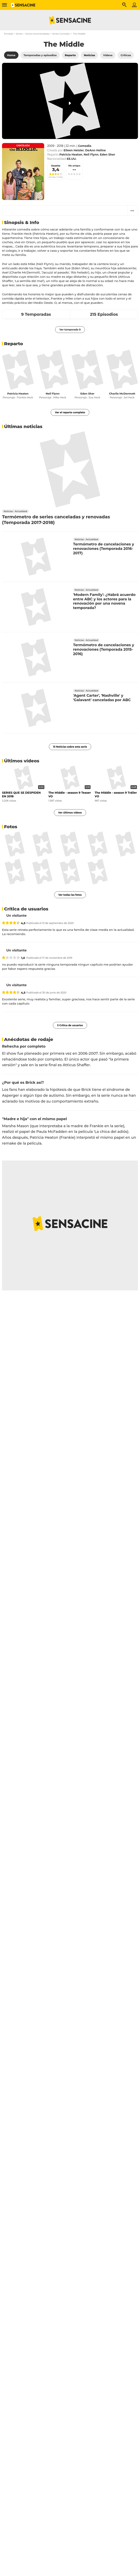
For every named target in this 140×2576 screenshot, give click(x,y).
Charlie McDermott (122, 393)
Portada (8, 33)
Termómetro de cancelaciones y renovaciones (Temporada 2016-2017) (103, 548)
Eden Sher (87, 393)
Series (19, 33)
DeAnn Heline (95, 150)
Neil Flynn (53, 393)
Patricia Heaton (18, 393)
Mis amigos (74, 165)
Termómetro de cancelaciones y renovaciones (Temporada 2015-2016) (103, 649)
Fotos (10, 826)
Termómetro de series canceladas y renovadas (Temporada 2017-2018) (56, 519)
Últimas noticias (23, 426)
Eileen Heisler (74, 150)
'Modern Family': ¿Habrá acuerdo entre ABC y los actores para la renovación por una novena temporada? (104, 601)
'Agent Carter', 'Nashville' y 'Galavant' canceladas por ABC (102, 697)
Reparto (13, 343)
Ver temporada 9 (70, 329)
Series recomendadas (37, 33)
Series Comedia (60, 33)
